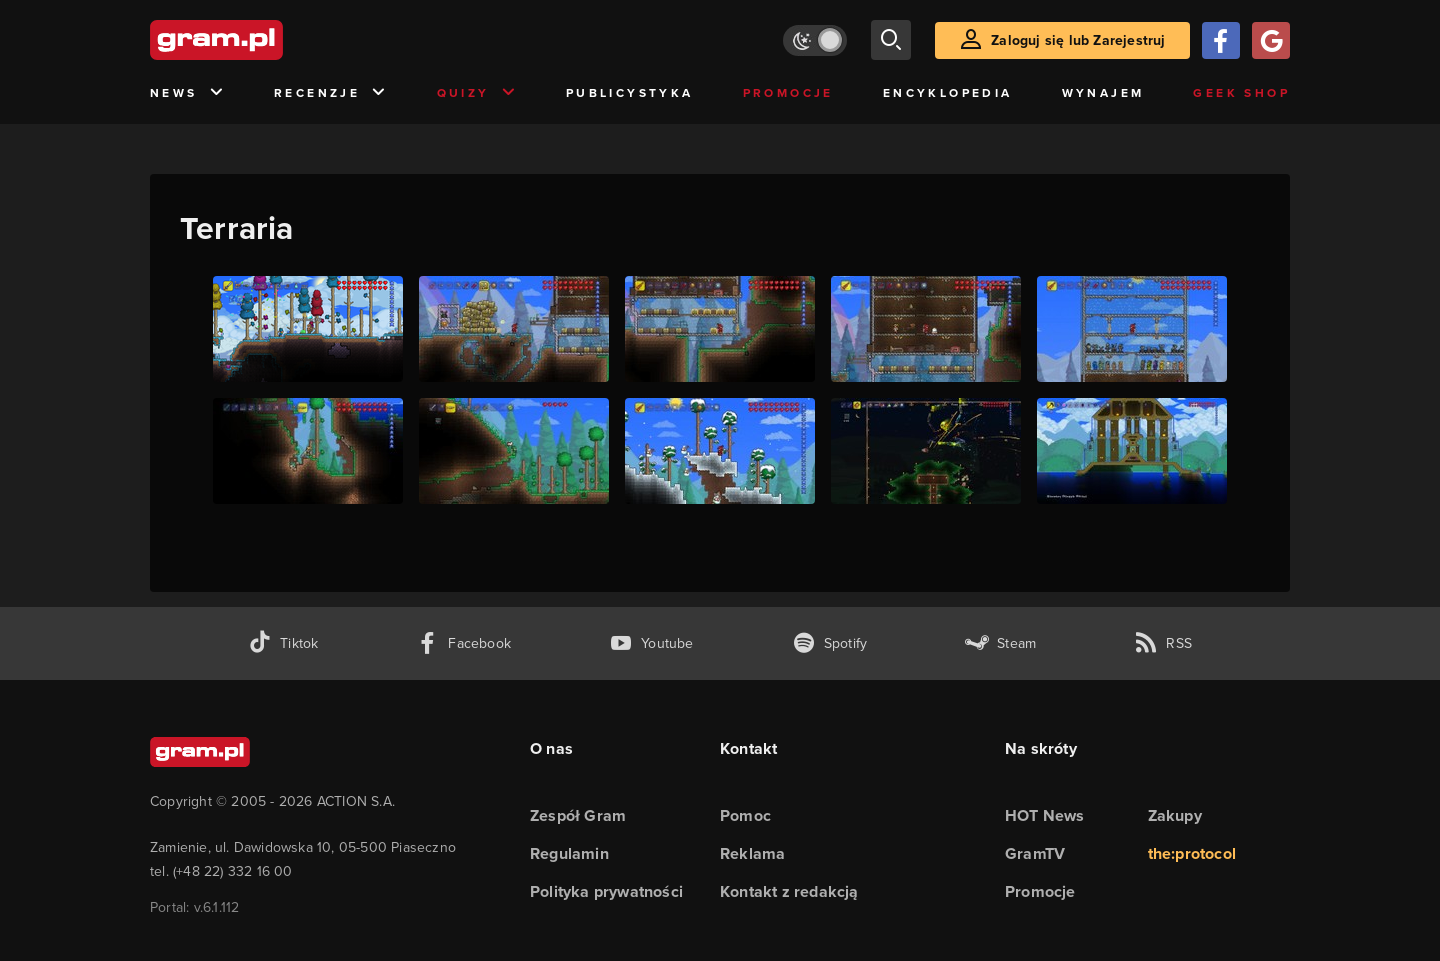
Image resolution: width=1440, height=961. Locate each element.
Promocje (788, 93)
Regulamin (569, 853)
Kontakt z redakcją (789, 891)
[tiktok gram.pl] (283, 643)
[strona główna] (266, 40)
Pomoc (745, 815)
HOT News (1045, 815)
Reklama (752, 853)
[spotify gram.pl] (830, 643)
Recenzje (331, 93)
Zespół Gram (578, 815)
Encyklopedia (948, 93)
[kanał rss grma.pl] (1163, 643)
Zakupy (1175, 815)
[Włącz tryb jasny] (815, 40)
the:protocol (1192, 853)
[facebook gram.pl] (463, 643)
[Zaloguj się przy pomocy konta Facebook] (1221, 40)
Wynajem (1103, 93)
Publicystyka (630, 93)
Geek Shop (1241, 93)
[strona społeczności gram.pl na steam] (1000, 643)
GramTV (1035, 853)
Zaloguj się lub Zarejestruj (1078, 40)
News (187, 93)
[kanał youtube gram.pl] (651, 643)
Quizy (477, 93)
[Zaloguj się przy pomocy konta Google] (1271, 40)
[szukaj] (891, 40)
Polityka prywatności (606, 891)
